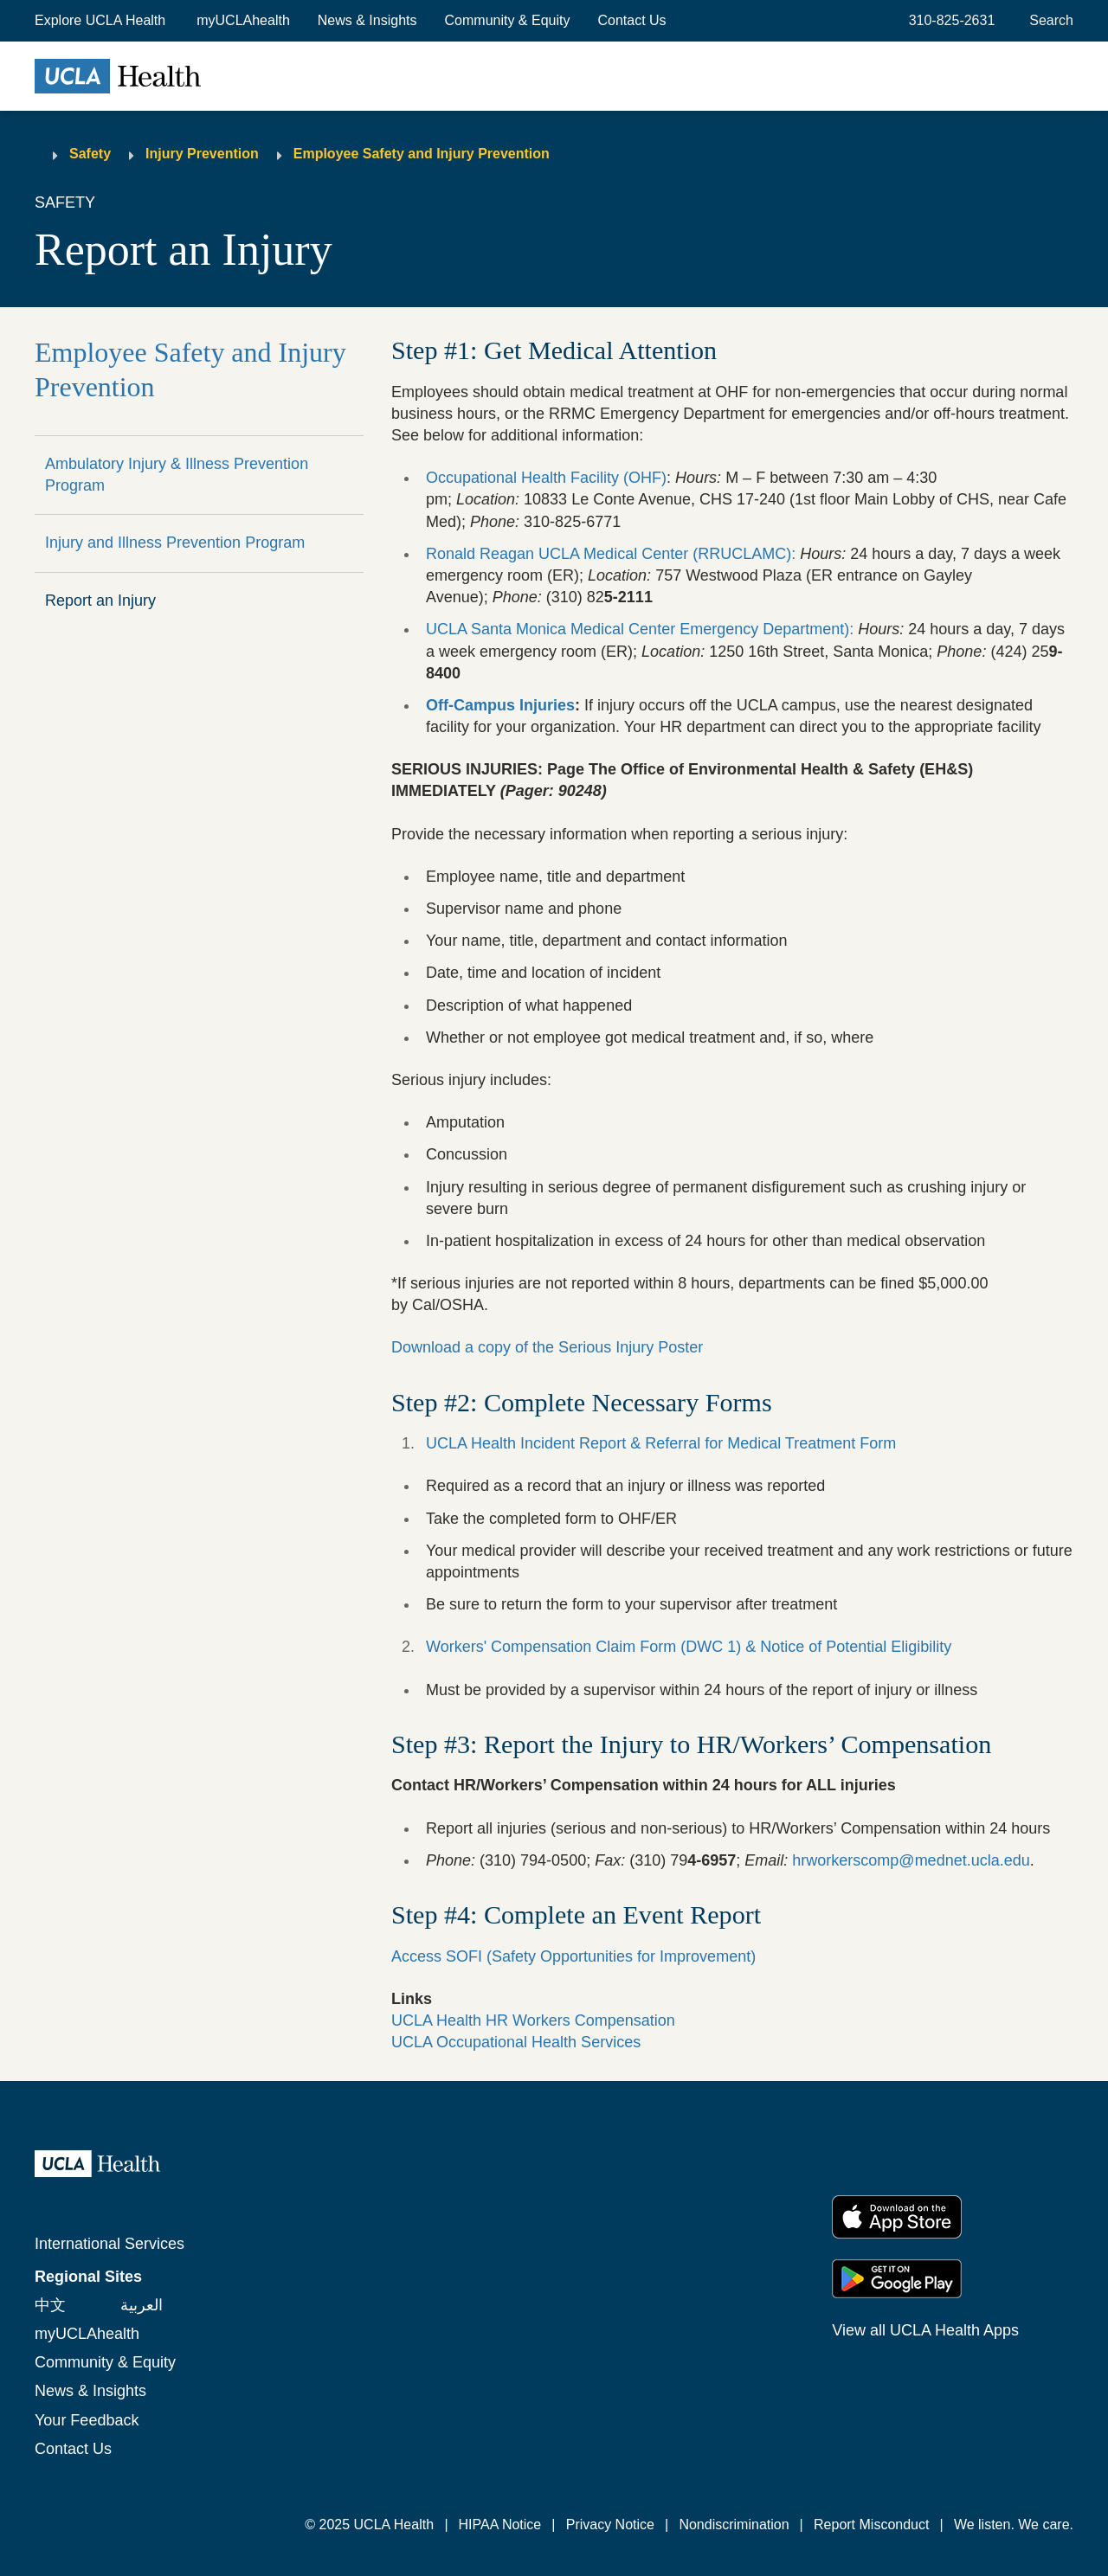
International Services (109, 2243)
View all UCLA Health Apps (925, 2330)
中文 (50, 2305)
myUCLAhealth (243, 20)
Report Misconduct (871, 2524)
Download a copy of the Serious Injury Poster (547, 1347)
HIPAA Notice (500, 2524)
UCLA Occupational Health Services (516, 2042)
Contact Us (631, 20)
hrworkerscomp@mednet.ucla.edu (910, 1860)
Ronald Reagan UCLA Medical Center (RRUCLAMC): (611, 553)
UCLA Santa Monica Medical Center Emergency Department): (640, 629)
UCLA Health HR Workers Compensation (533, 2020)
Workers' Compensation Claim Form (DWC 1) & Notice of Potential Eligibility (688, 1646)
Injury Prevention (202, 153)
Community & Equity (507, 20)
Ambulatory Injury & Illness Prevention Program (176, 474)
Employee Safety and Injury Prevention (421, 153)
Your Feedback (86, 2420)
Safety (90, 153)
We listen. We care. (1013, 2524)
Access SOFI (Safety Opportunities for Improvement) (573, 1956)
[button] (102, 21)
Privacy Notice (610, 2524)
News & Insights (367, 20)
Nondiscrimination (734, 2524)
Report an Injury (100, 600)
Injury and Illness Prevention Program (175, 542)
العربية (141, 2305)
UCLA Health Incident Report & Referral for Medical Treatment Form (663, 1443)
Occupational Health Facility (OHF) (546, 477)
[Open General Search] (1047, 21)
